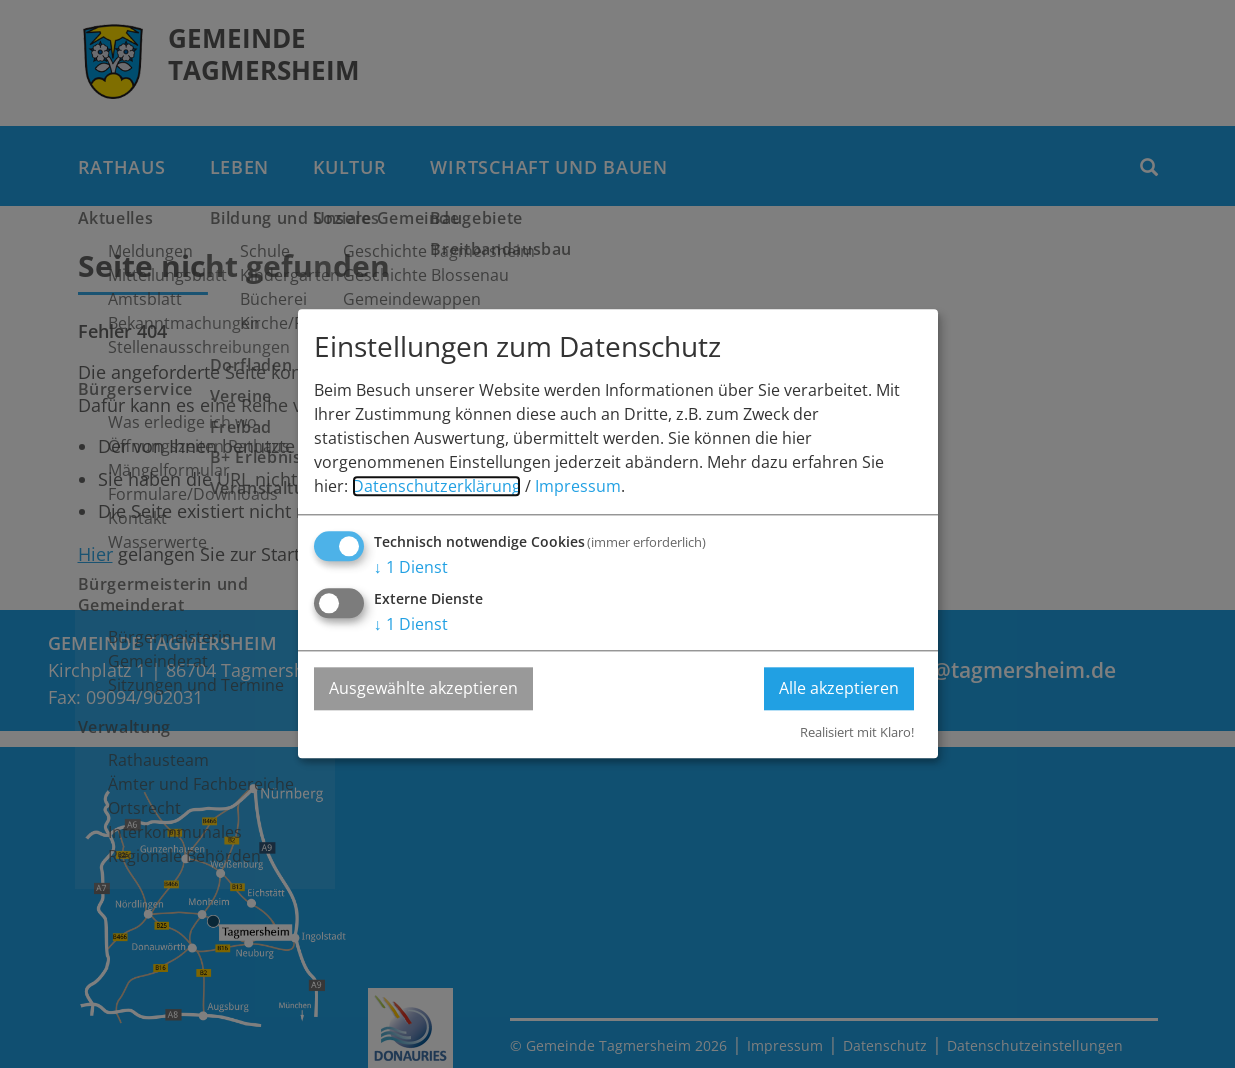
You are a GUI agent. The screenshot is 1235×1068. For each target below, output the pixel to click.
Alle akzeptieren (839, 689)
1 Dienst (411, 568)
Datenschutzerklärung (436, 487)
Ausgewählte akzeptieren (423, 689)
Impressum (578, 487)
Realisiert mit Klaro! (857, 732)
